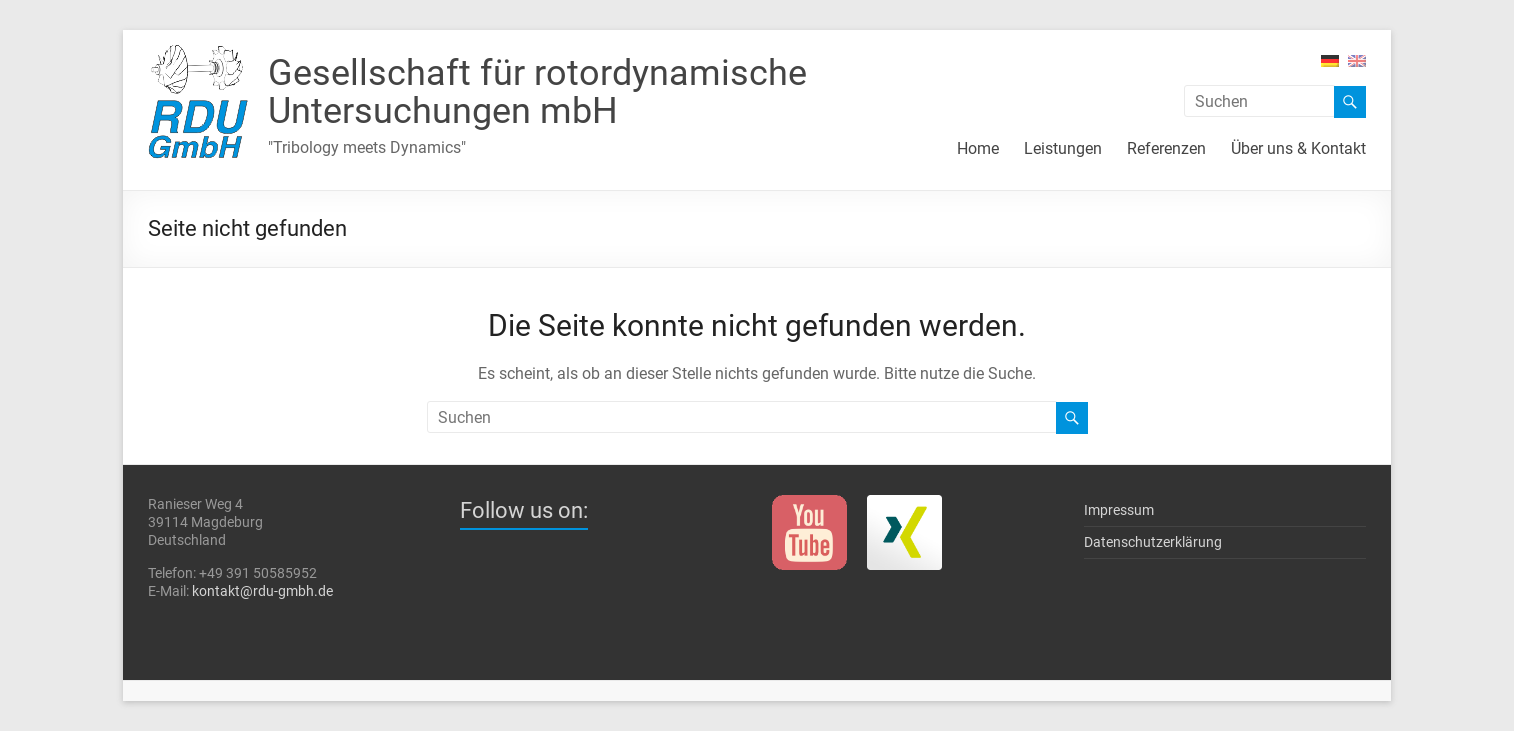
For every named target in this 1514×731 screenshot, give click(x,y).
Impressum (1119, 510)
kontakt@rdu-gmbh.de (262, 591)
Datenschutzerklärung (1153, 542)
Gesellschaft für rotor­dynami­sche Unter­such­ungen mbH (537, 92)
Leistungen (1063, 148)
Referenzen (1166, 148)
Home (978, 148)
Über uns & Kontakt (1298, 148)
